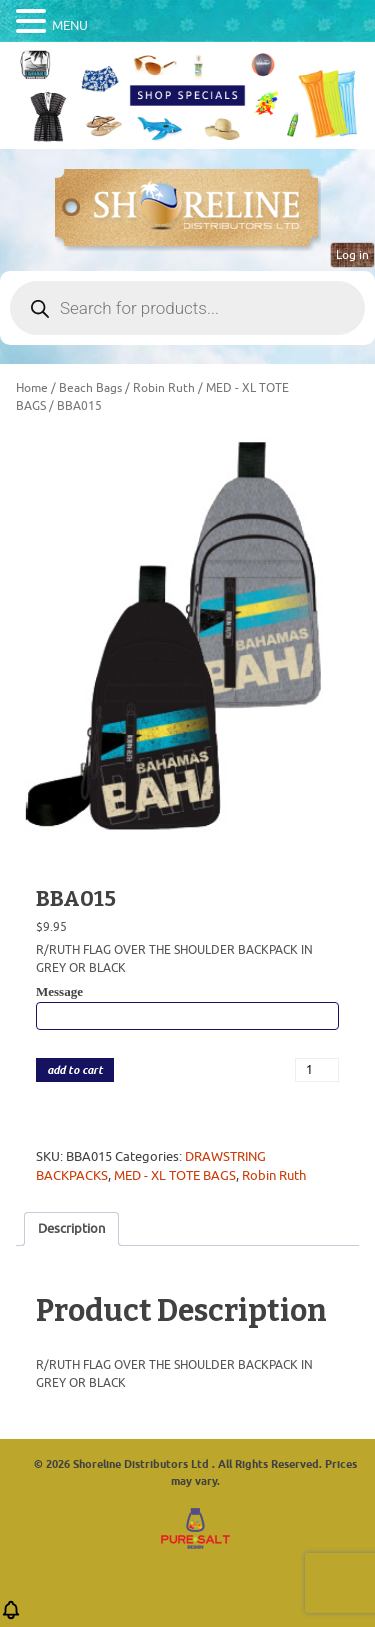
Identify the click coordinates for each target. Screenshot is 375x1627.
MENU (70, 25)
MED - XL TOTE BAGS (175, 1175)
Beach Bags (90, 388)
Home (32, 388)
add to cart (75, 1070)
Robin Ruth (164, 388)
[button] (11, 1616)
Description (71, 1228)
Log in (352, 255)
